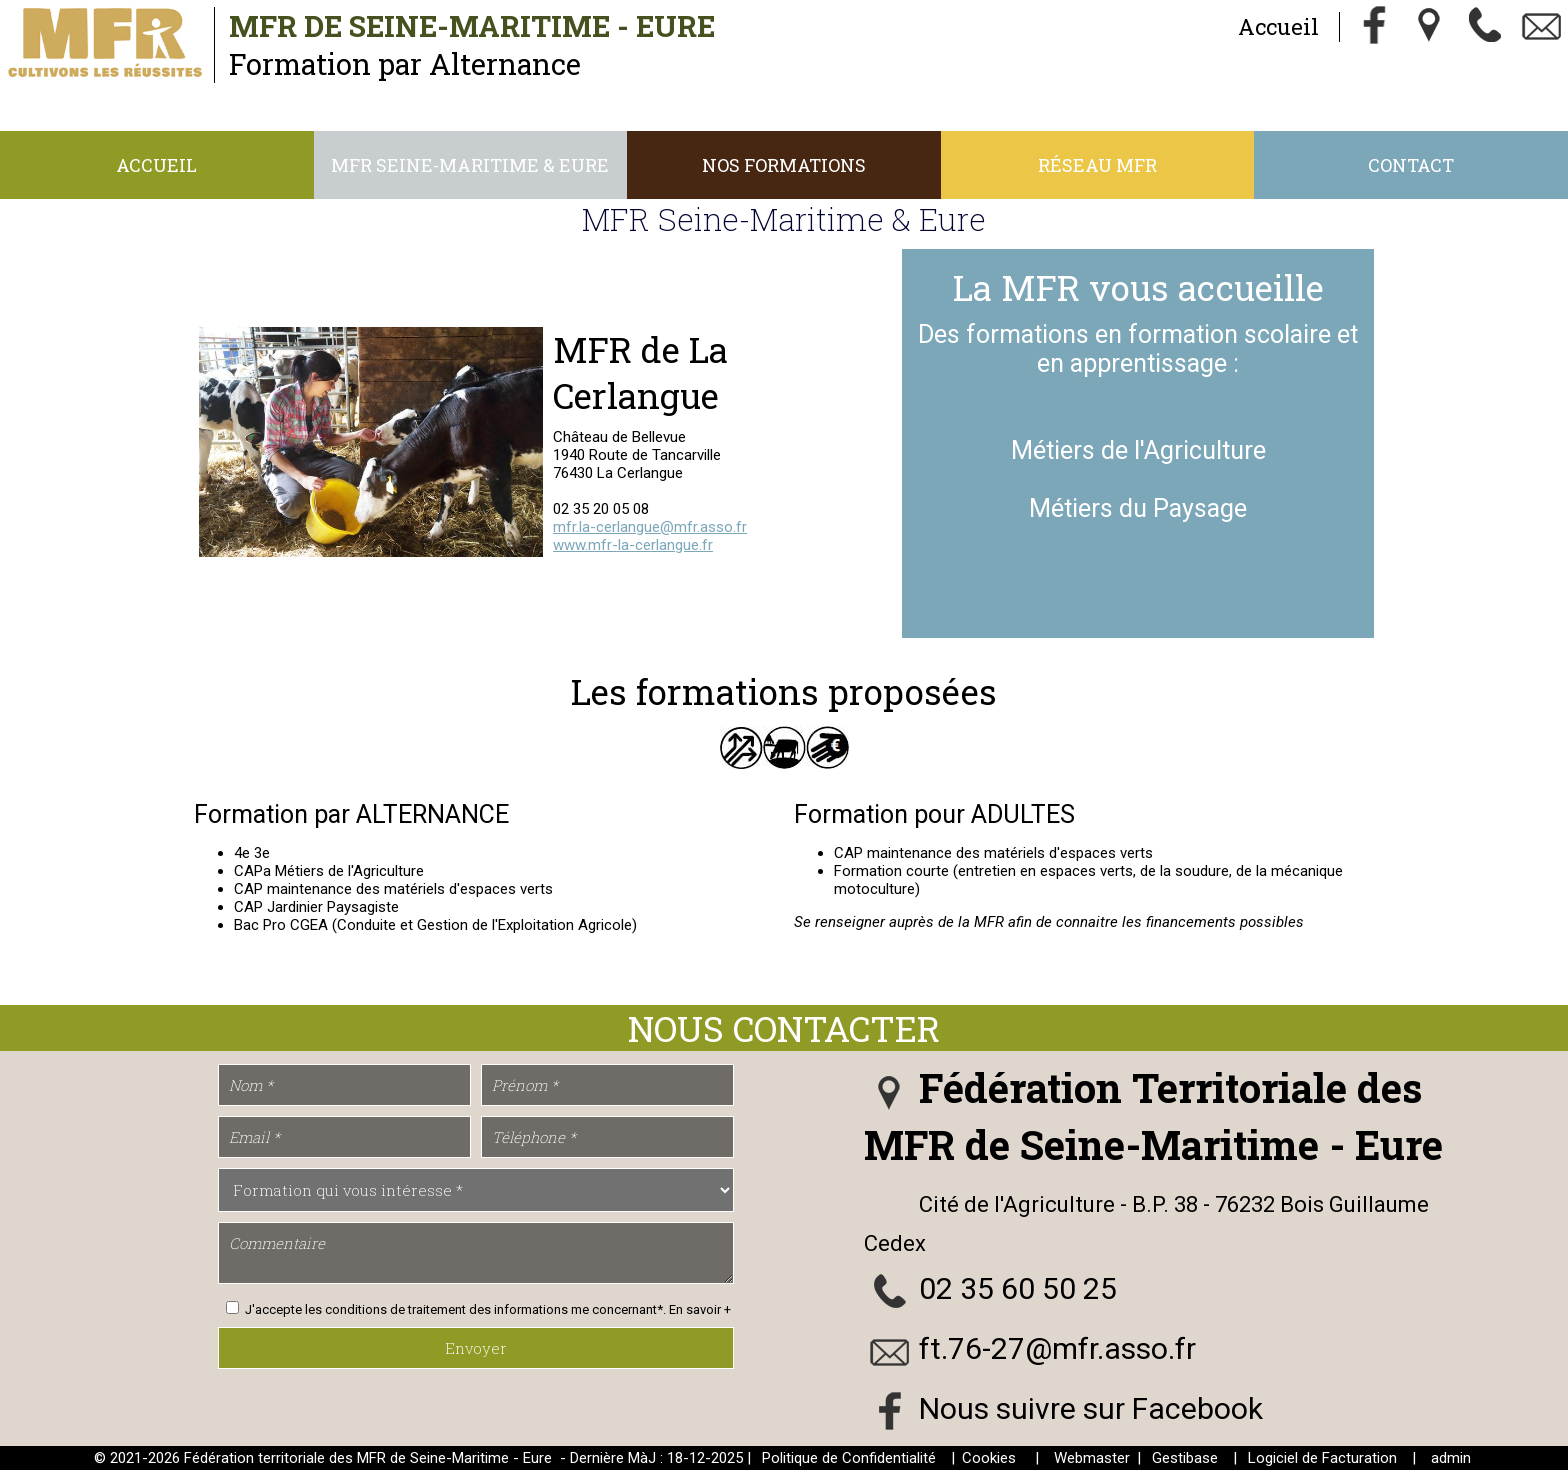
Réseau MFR (1097, 165)
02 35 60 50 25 (1018, 1288)
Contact (1411, 165)
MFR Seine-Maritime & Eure (470, 165)
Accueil (1277, 26)
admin (1451, 1458)
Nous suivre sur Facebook (1091, 1408)
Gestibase (1185, 1458)
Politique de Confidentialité (849, 1458)
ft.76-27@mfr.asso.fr (1057, 1348)
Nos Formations (784, 165)
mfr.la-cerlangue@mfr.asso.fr (650, 527)
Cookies (989, 1458)
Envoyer (476, 1348)
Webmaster (1092, 1458)
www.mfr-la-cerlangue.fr (633, 545)
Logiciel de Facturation (1322, 1458)
